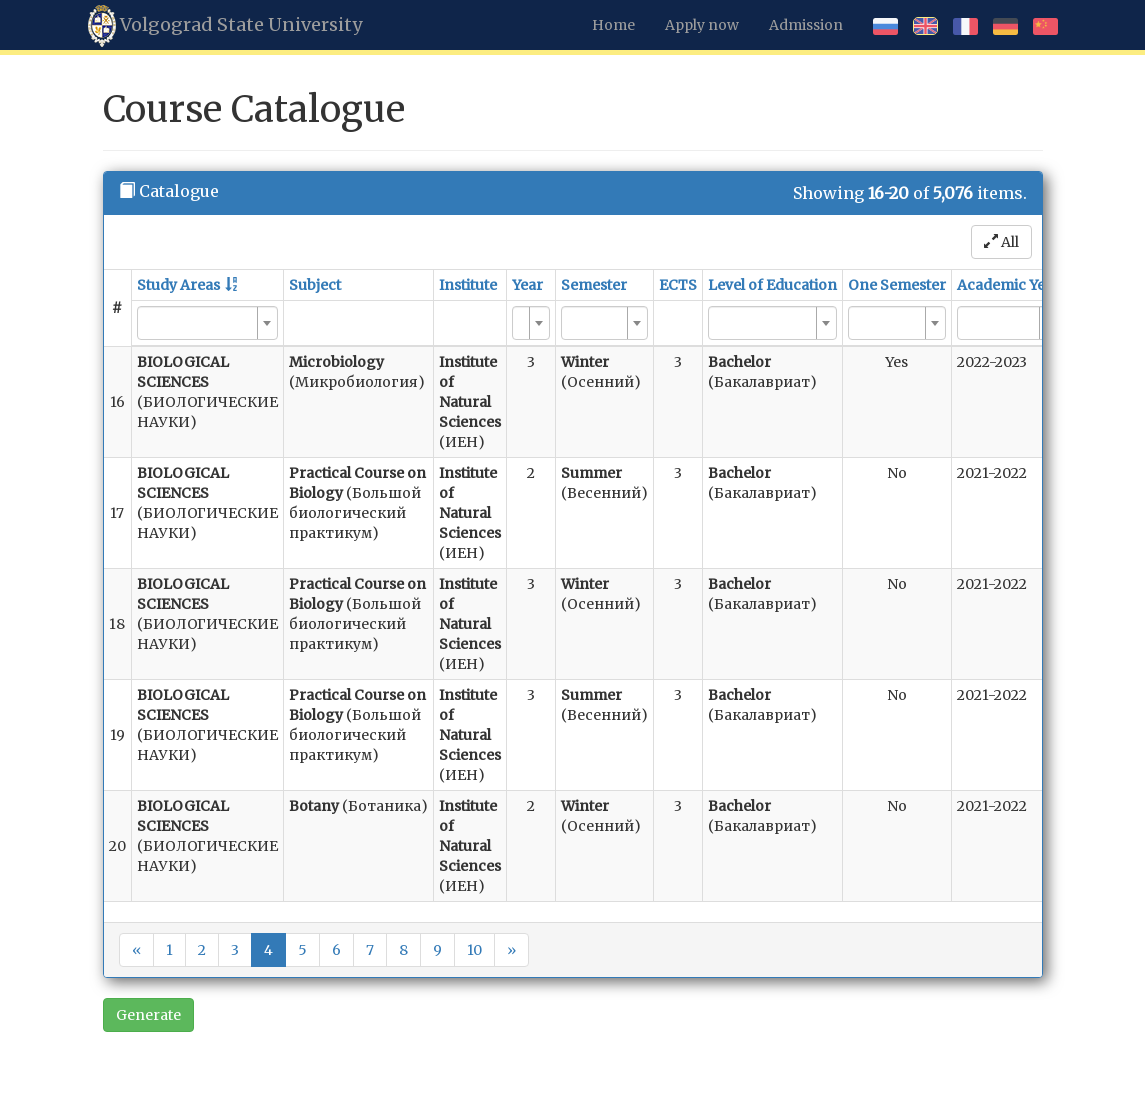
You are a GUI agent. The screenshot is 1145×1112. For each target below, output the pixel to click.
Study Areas (178, 285)
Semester (594, 285)
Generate (148, 1015)
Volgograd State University (225, 26)
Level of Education (772, 285)
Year (527, 285)
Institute (468, 285)
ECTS (678, 285)
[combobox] (207, 323)
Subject (315, 285)
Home (613, 25)
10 (474, 950)
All (1001, 242)
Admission (806, 25)
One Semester (897, 285)
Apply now (702, 25)
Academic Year (1008, 285)
